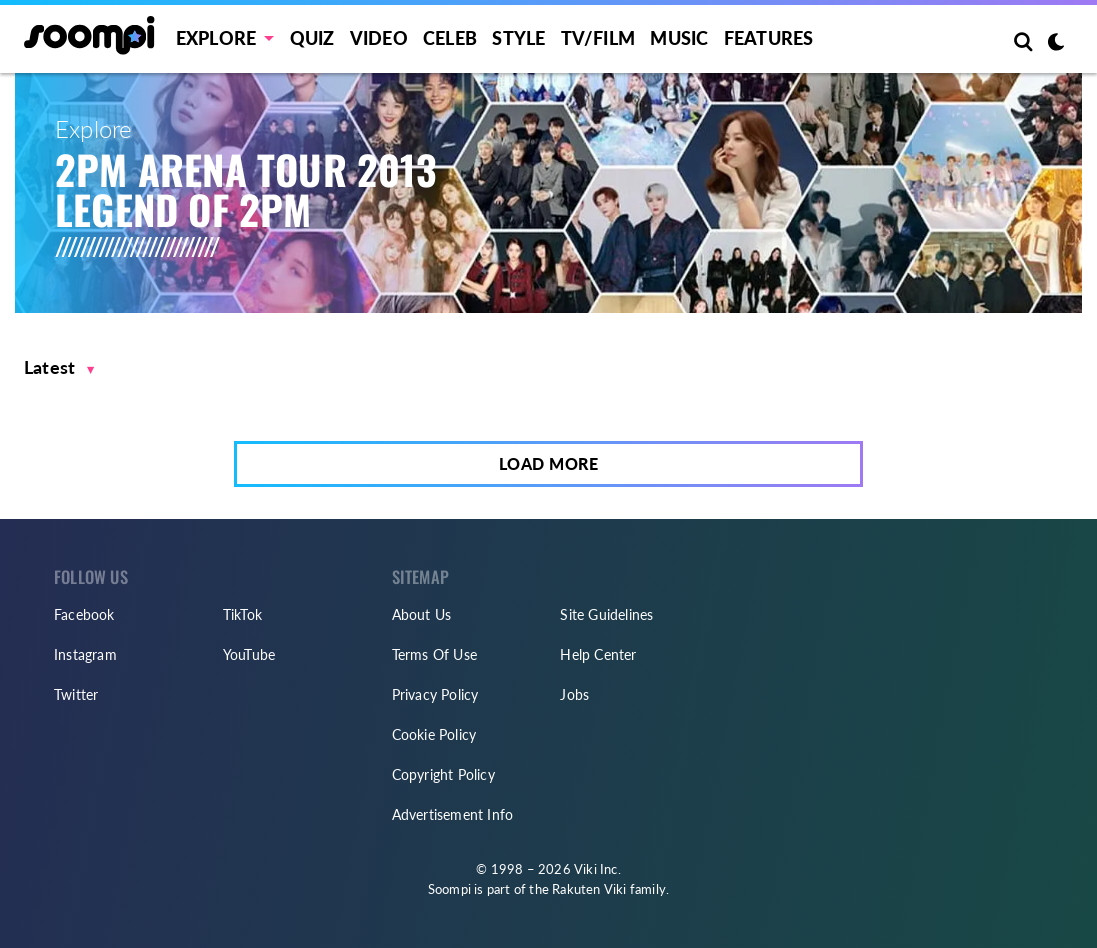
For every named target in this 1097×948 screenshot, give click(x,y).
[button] (59, 367)
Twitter (76, 694)
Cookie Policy (434, 734)
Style (518, 38)
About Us (422, 614)
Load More (549, 463)
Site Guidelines (606, 614)
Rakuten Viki (589, 889)
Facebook (84, 614)
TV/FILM (598, 38)
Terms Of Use (434, 654)
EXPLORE (216, 38)
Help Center (598, 654)
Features (769, 38)
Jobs (574, 694)
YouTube (249, 654)
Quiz (312, 38)
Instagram (85, 654)
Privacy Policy (435, 694)
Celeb (450, 38)
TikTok (242, 614)
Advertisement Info (453, 814)
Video (379, 38)
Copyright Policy (443, 774)
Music (679, 38)
